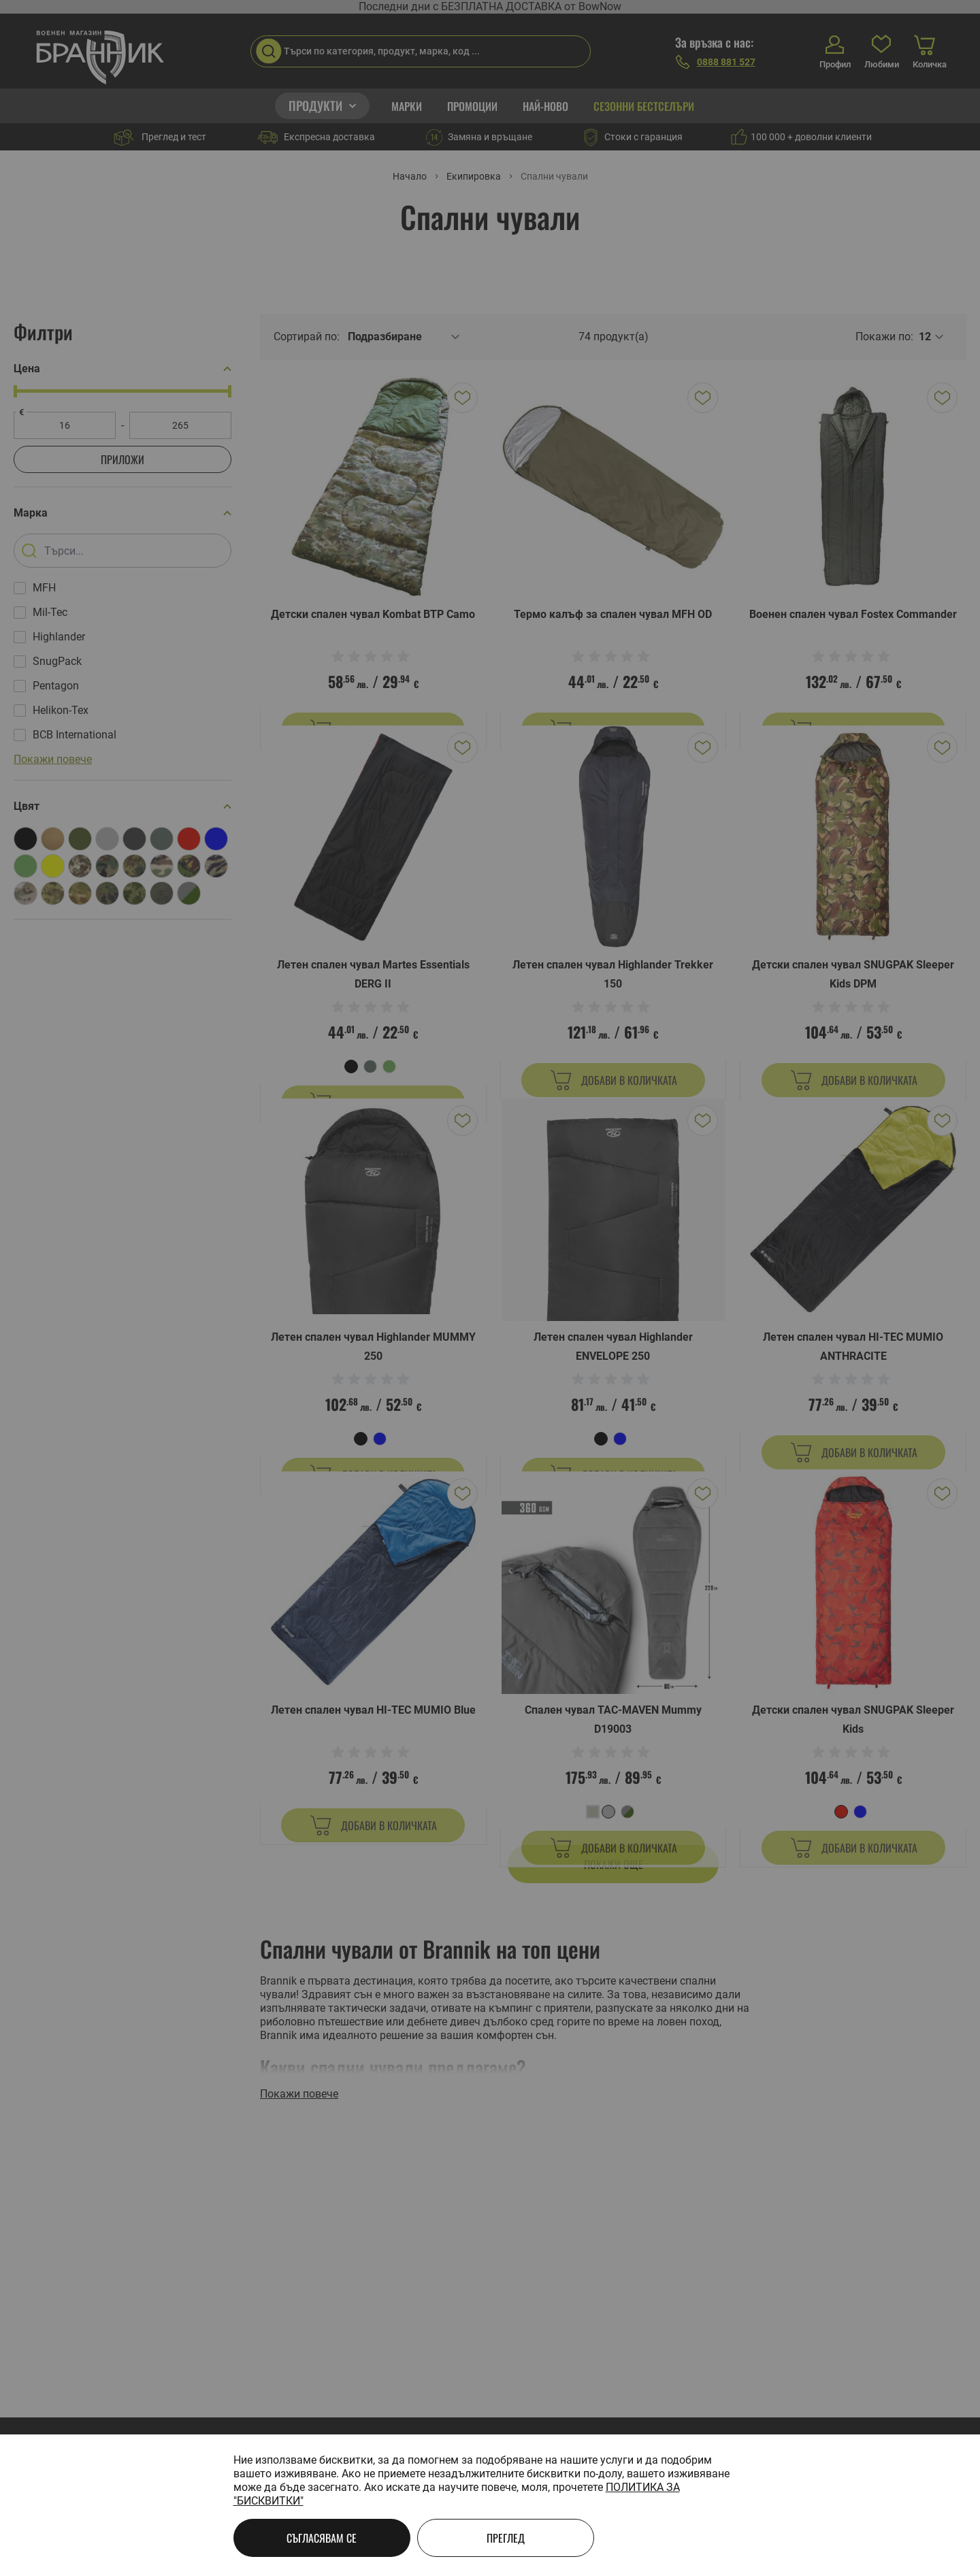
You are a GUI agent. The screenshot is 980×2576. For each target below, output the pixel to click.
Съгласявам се (322, 2538)
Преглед (506, 2538)
